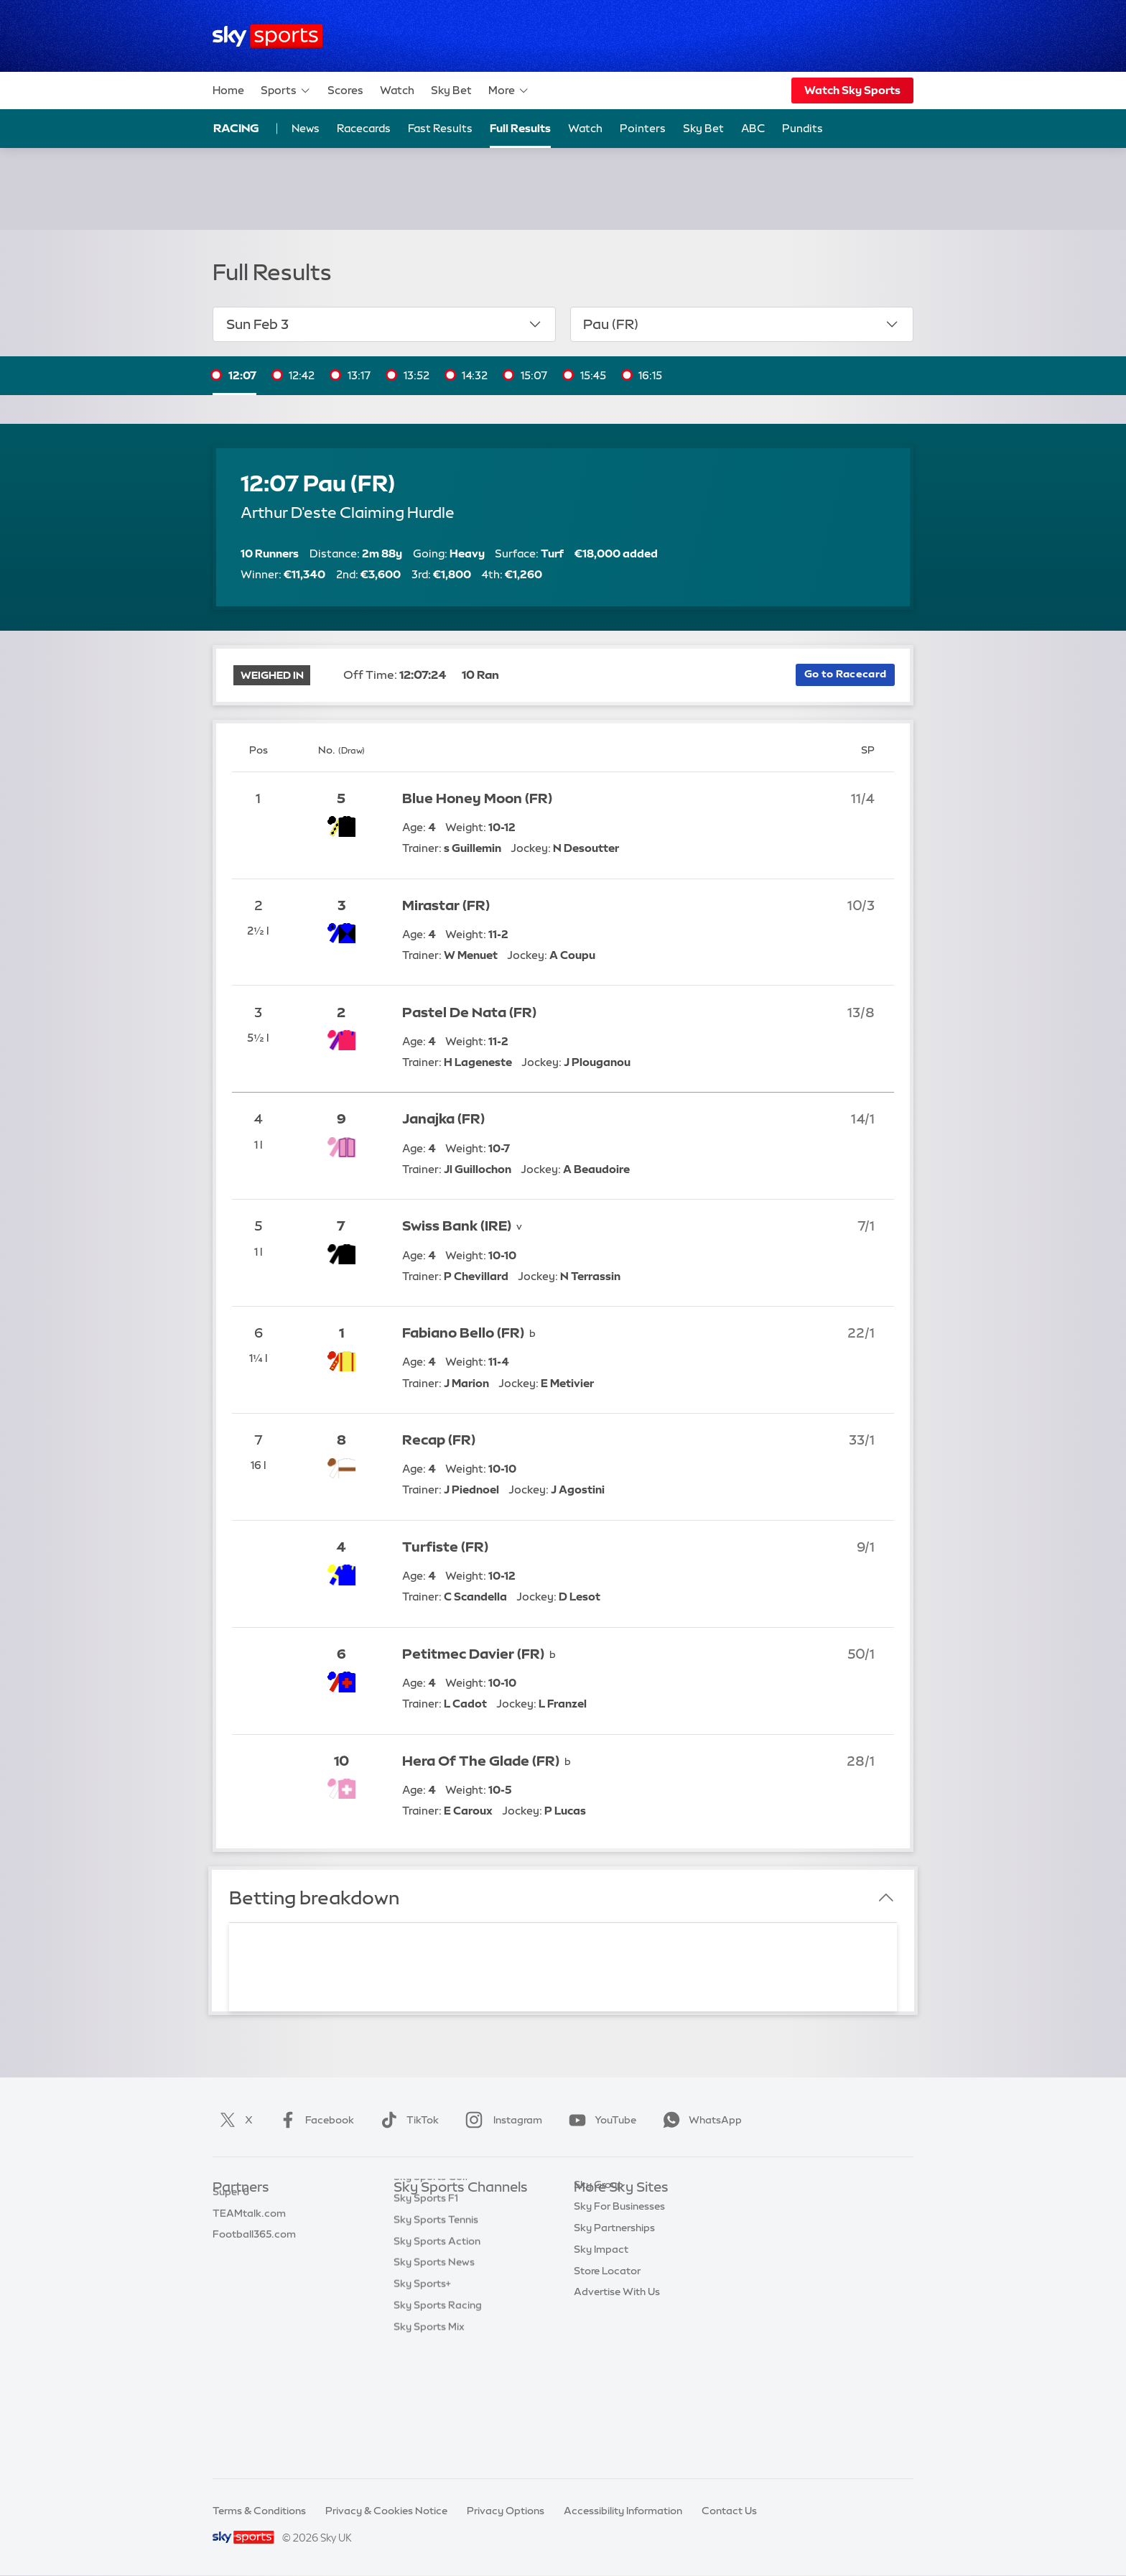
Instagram (501, 2120)
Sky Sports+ (422, 2402)
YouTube (599, 2120)
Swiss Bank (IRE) (456, 1226)
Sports (286, 90)
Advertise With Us (617, 2381)
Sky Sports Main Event (447, 2210)
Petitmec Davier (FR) (473, 1654)
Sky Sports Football (441, 2253)
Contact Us (729, 2511)
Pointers (643, 128)
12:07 (242, 375)
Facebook (314, 2120)
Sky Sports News (434, 2381)
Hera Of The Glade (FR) (480, 1761)
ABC (753, 128)
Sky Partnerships (614, 2317)
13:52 (416, 375)
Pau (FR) (741, 324)
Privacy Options (505, 2511)
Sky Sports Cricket (438, 2274)
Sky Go (591, 2253)
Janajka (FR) (443, 1119)
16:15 (650, 375)
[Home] (267, 36)
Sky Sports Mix (429, 2445)
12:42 (302, 375)
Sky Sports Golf (431, 2295)
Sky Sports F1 (426, 2317)
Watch (397, 90)
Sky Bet (451, 90)
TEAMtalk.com (249, 2253)
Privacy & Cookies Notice (386, 2511)
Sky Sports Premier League (458, 2231)
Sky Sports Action (437, 2360)
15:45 (593, 375)
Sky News (597, 2231)
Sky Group (598, 2274)
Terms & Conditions (259, 2511)
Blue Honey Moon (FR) (477, 798)
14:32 (475, 375)
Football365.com (254, 2274)
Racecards (364, 128)
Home (228, 90)
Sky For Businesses (619, 2295)
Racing (236, 128)
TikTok (407, 2120)
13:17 (359, 375)
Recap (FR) (438, 1440)
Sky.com (595, 2210)
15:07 (534, 375)
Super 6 (231, 2231)
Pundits (802, 128)
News (306, 128)
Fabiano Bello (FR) (463, 1333)
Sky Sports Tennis (436, 2338)
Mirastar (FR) (446, 905)
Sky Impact (601, 2338)
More (508, 90)
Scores (345, 90)
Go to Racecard (845, 674)
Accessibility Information (623, 2511)
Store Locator (607, 2360)
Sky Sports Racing (438, 2424)
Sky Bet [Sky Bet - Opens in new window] (703, 128)
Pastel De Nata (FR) (469, 1012)
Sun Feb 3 (384, 324)
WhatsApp (699, 2120)
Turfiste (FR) (445, 1547)
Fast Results (440, 128)
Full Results (520, 128)
